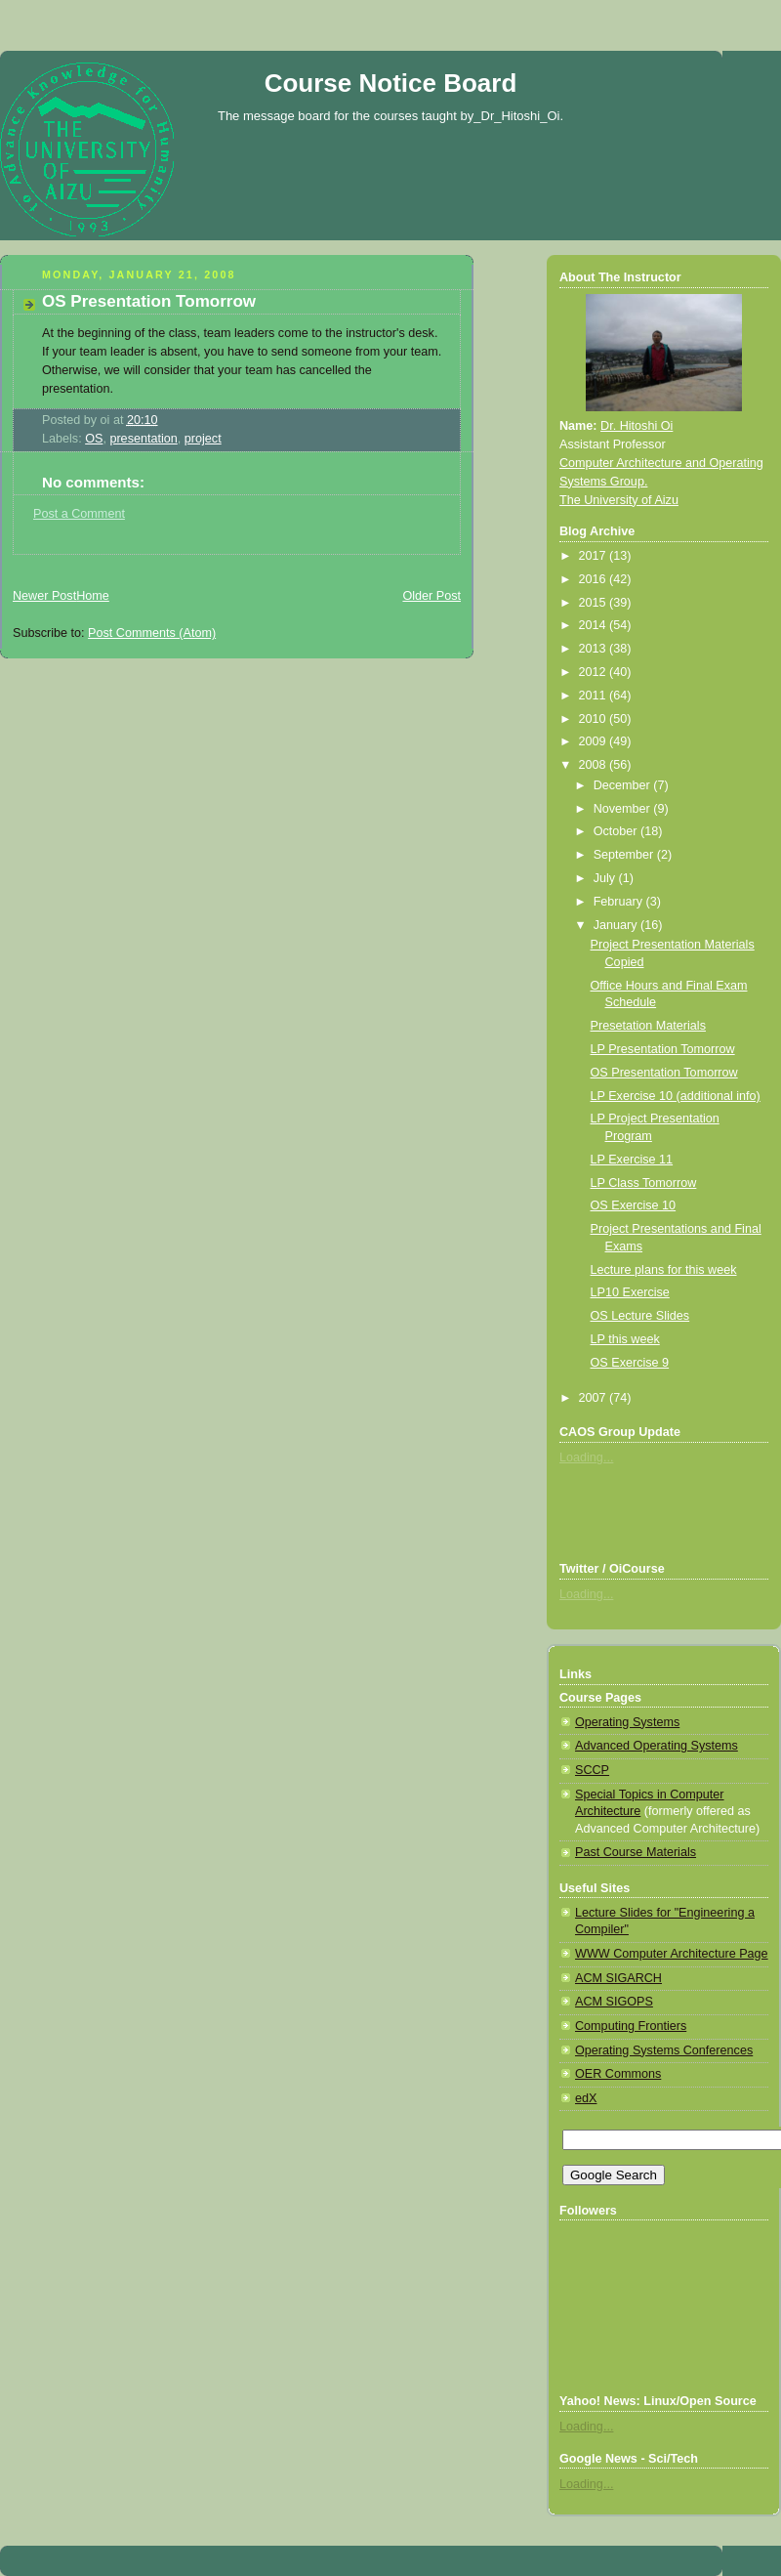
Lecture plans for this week (664, 1270)
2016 (594, 579)
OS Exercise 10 (634, 1205)
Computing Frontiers (630, 2026)
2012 (594, 672)
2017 (594, 556)
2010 (594, 719)
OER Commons (618, 2074)
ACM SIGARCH (618, 1978)
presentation (143, 438)
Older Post (431, 596)
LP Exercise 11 (632, 1159)
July (606, 878)
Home (92, 596)
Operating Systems (627, 1722)
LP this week (625, 1339)
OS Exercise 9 (630, 1363)
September (625, 855)
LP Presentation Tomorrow (663, 1049)
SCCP (592, 1770)
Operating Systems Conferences (664, 2050)
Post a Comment (79, 514)
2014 (594, 625)
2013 (594, 648)
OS (94, 438)
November (624, 809)
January (617, 925)
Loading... (586, 1457)
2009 (594, 741)
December (624, 785)
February (620, 901)
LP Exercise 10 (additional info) (675, 1096)
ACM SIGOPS (614, 2001)
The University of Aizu (618, 500)
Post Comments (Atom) (152, 633)
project (203, 438)
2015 (594, 603)
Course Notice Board (391, 83)
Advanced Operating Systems (656, 1746)
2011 (594, 695)
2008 (594, 765)
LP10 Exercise (630, 1292)
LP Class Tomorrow (644, 1183)
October (617, 831)
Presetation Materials (648, 1026)
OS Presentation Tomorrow (149, 301)
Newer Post (44, 596)
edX (585, 2098)
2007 (594, 1398)
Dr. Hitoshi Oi (636, 426)
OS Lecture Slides (640, 1316)
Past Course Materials (635, 1852)
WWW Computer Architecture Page (671, 1954)
